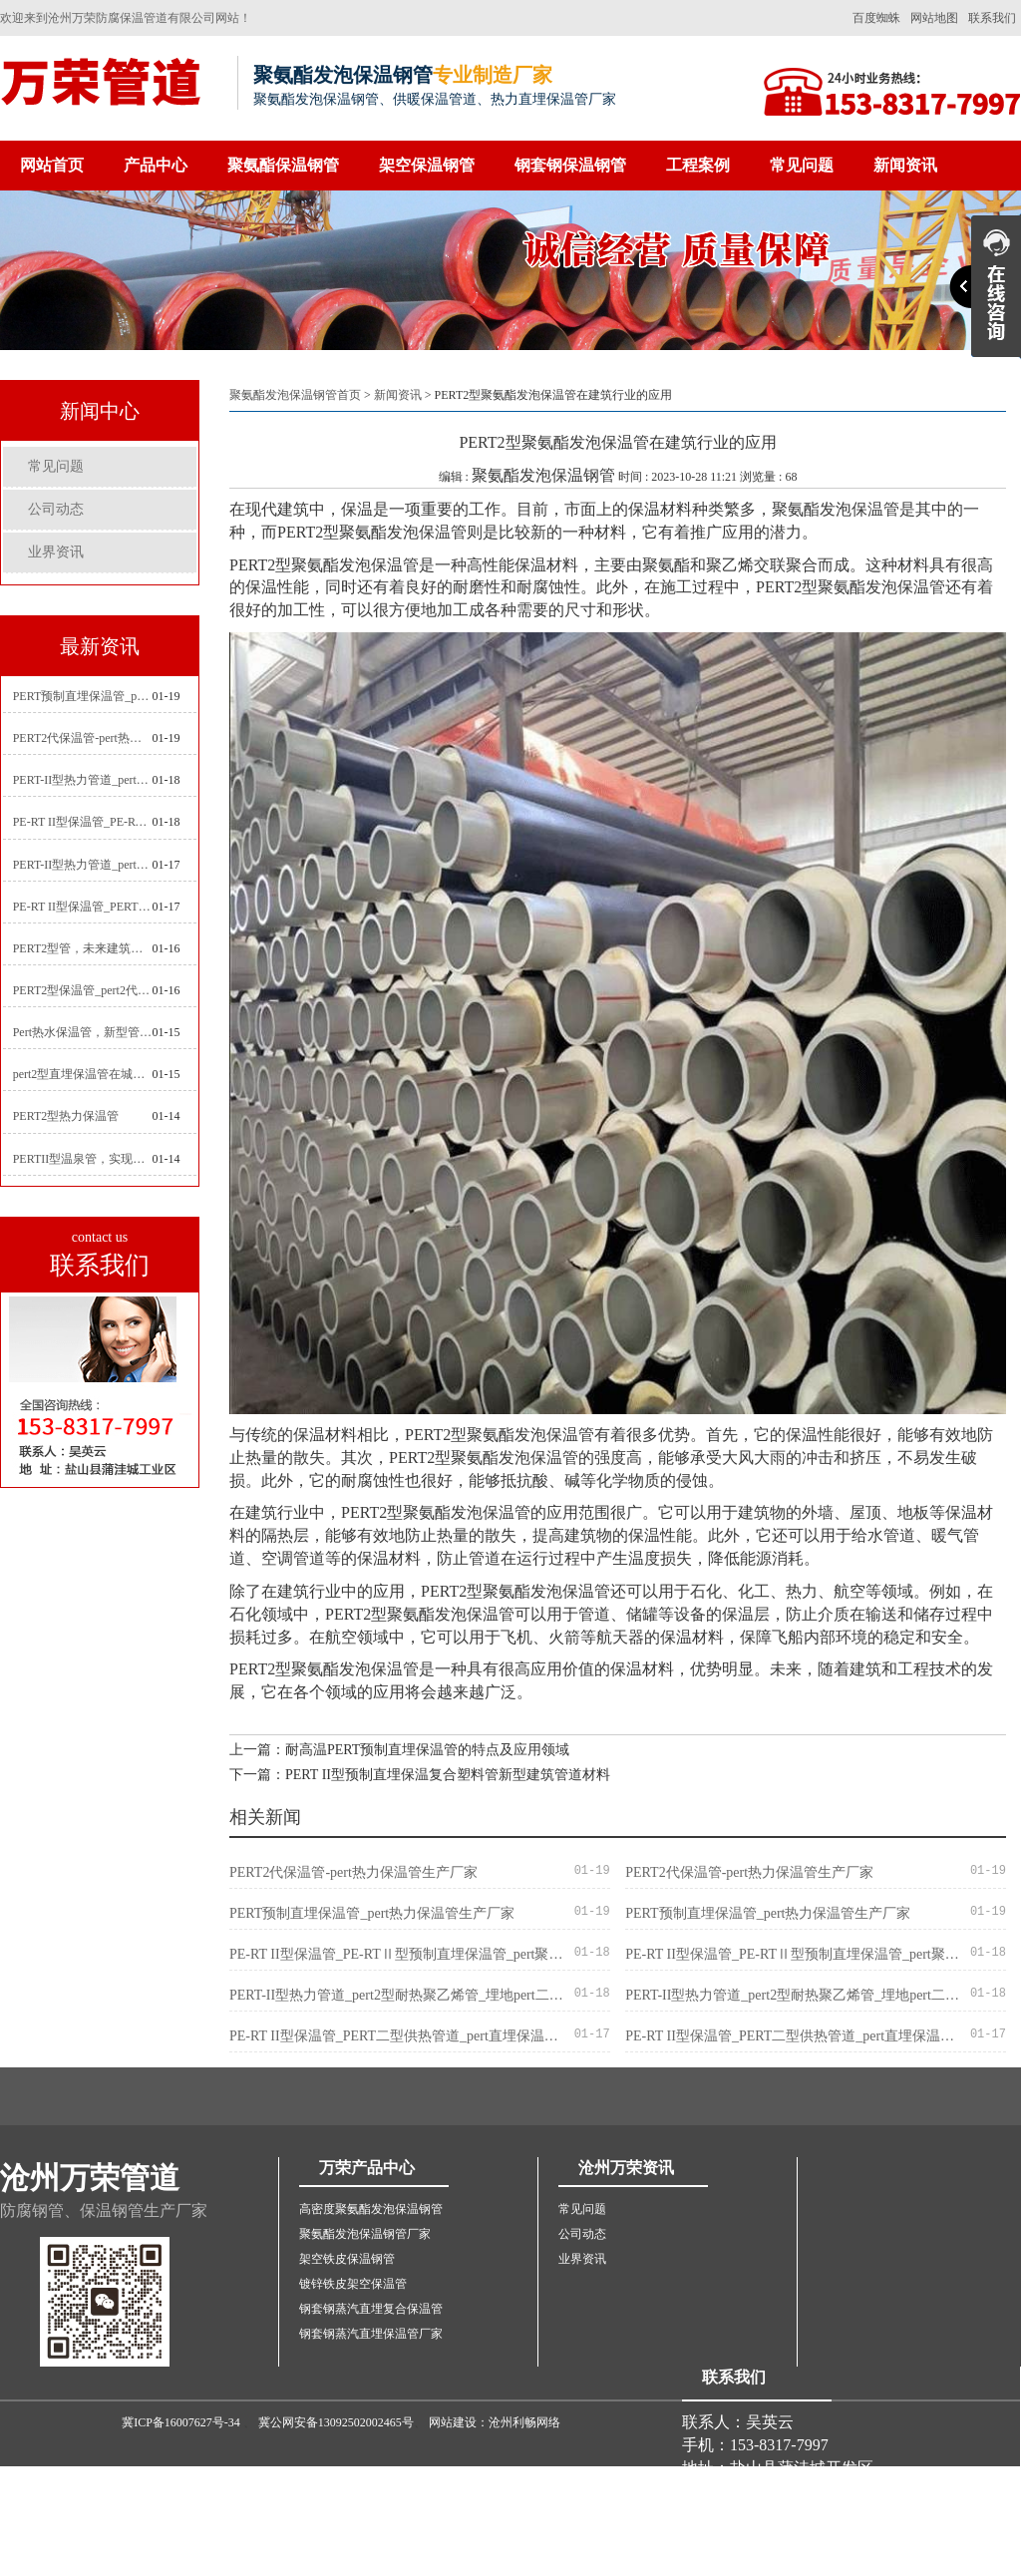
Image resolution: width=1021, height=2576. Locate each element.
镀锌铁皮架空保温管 (353, 2284)
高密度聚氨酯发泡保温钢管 (371, 2209)
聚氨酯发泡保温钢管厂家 (365, 2234)
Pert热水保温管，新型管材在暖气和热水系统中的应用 (83, 1032)
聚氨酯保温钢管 (283, 165)
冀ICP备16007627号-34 (181, 2422)
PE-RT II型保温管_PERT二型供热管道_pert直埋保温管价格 (83, 907)
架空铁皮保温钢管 (347, 2259)
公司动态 (56, 509)
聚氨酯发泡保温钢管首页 (295, 395)
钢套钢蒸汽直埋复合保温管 (371, 2309)
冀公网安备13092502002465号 (336, 2422)
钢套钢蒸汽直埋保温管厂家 (371, 2334)
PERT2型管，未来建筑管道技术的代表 (83, 948)
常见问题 (802, 165)
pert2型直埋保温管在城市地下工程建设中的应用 (83, 1074)
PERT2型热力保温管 (66, 1116)
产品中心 (155, 165)
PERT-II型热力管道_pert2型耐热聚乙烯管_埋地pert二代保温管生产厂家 (83, 780)
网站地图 (934, 18)
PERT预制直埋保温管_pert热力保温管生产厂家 (83, 696)
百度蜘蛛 (876, 18)
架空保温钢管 (427, 165)
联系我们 (992, 18)
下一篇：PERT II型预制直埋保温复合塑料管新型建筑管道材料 (419, 1774)
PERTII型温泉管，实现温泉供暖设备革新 (83, 1159)
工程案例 (698, 165)
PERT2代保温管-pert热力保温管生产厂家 (83, 738)
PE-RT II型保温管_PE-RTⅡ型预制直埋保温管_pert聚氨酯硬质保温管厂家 (83, 822)
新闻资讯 (905, 165)
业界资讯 (56, 552)
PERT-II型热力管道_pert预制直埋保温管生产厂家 (83, 865)
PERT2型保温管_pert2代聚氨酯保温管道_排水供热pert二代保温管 (83, 990)
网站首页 (52, 165)
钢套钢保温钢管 (570, 165)
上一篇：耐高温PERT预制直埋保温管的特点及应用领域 (399, 1749)
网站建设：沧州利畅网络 (494, 2422)
